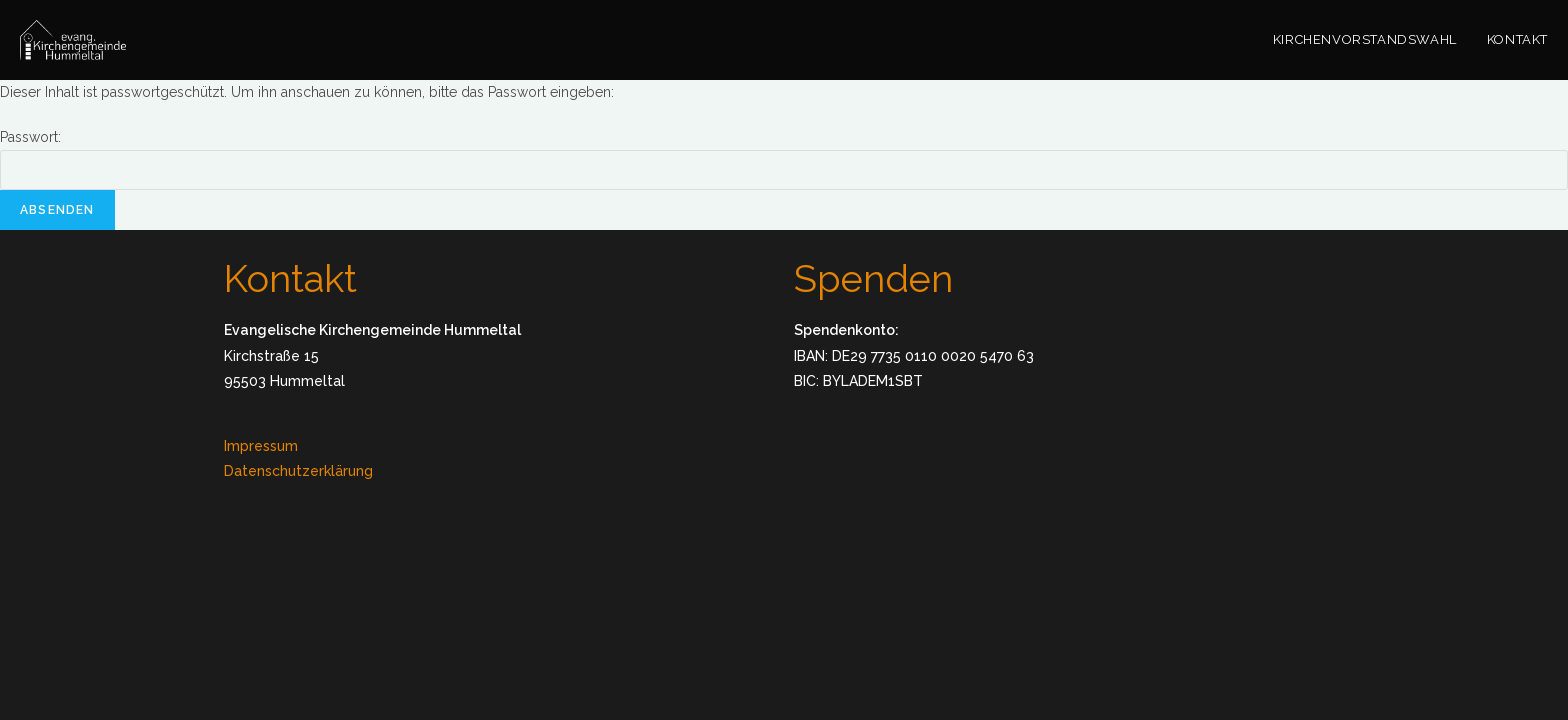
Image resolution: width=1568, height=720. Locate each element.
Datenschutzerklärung (298, 471)
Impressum (261, 446)
